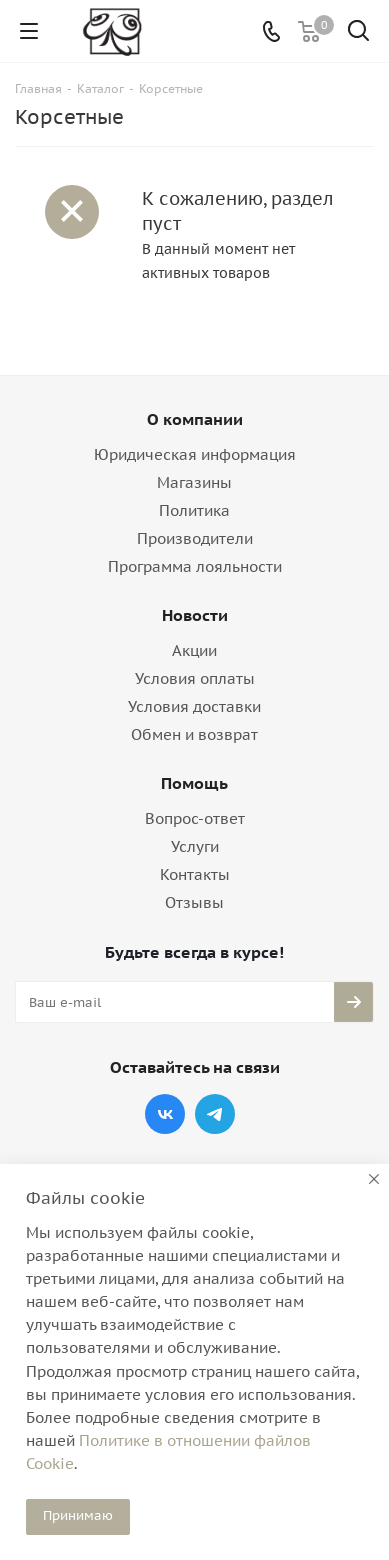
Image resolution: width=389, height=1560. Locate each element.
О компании (195, 419)
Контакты (195, 874)
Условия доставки (194, 706)
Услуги (195, 846)
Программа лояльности (195, 566)
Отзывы (194, 902)
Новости (195, 615)
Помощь (194, 783)
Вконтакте (165, 1114)
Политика (194, 510)
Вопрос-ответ (195, 818)
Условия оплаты (195, 678)
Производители (195, 538)
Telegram (215, 1114)
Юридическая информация (195, 454)
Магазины (194, 482)
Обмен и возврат (194, 734)
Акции (194, 650)
